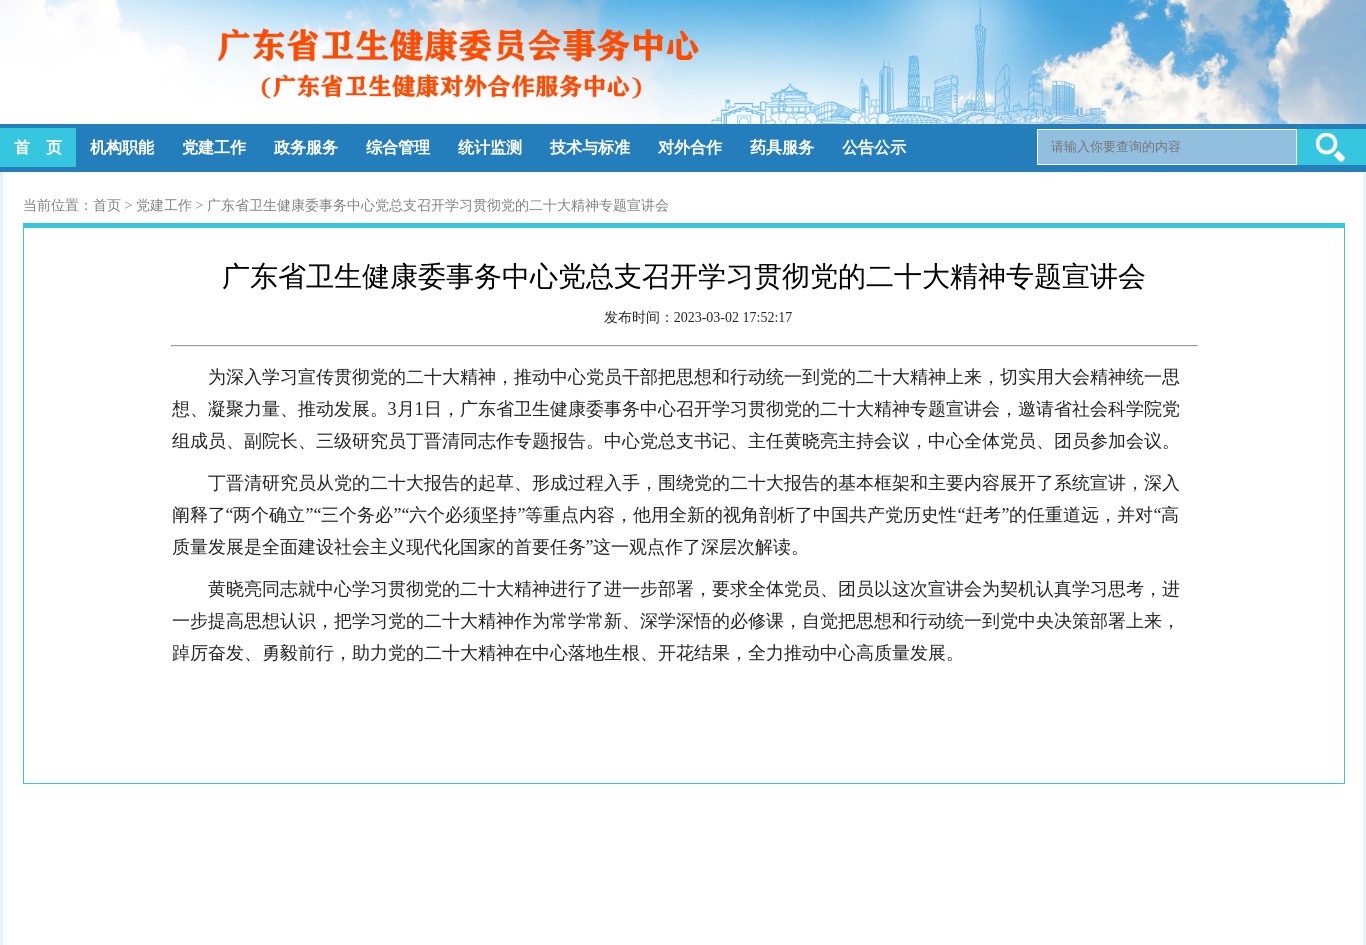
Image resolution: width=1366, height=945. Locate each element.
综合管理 (398, 147)
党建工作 (214, 147)
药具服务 (782, 147)
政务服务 (306, 147)
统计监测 (490, 147)
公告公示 (874, 147)
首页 (107, 205)
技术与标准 (590, 147)
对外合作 (690, 147)
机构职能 (122, 147)
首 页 (38, 147)
